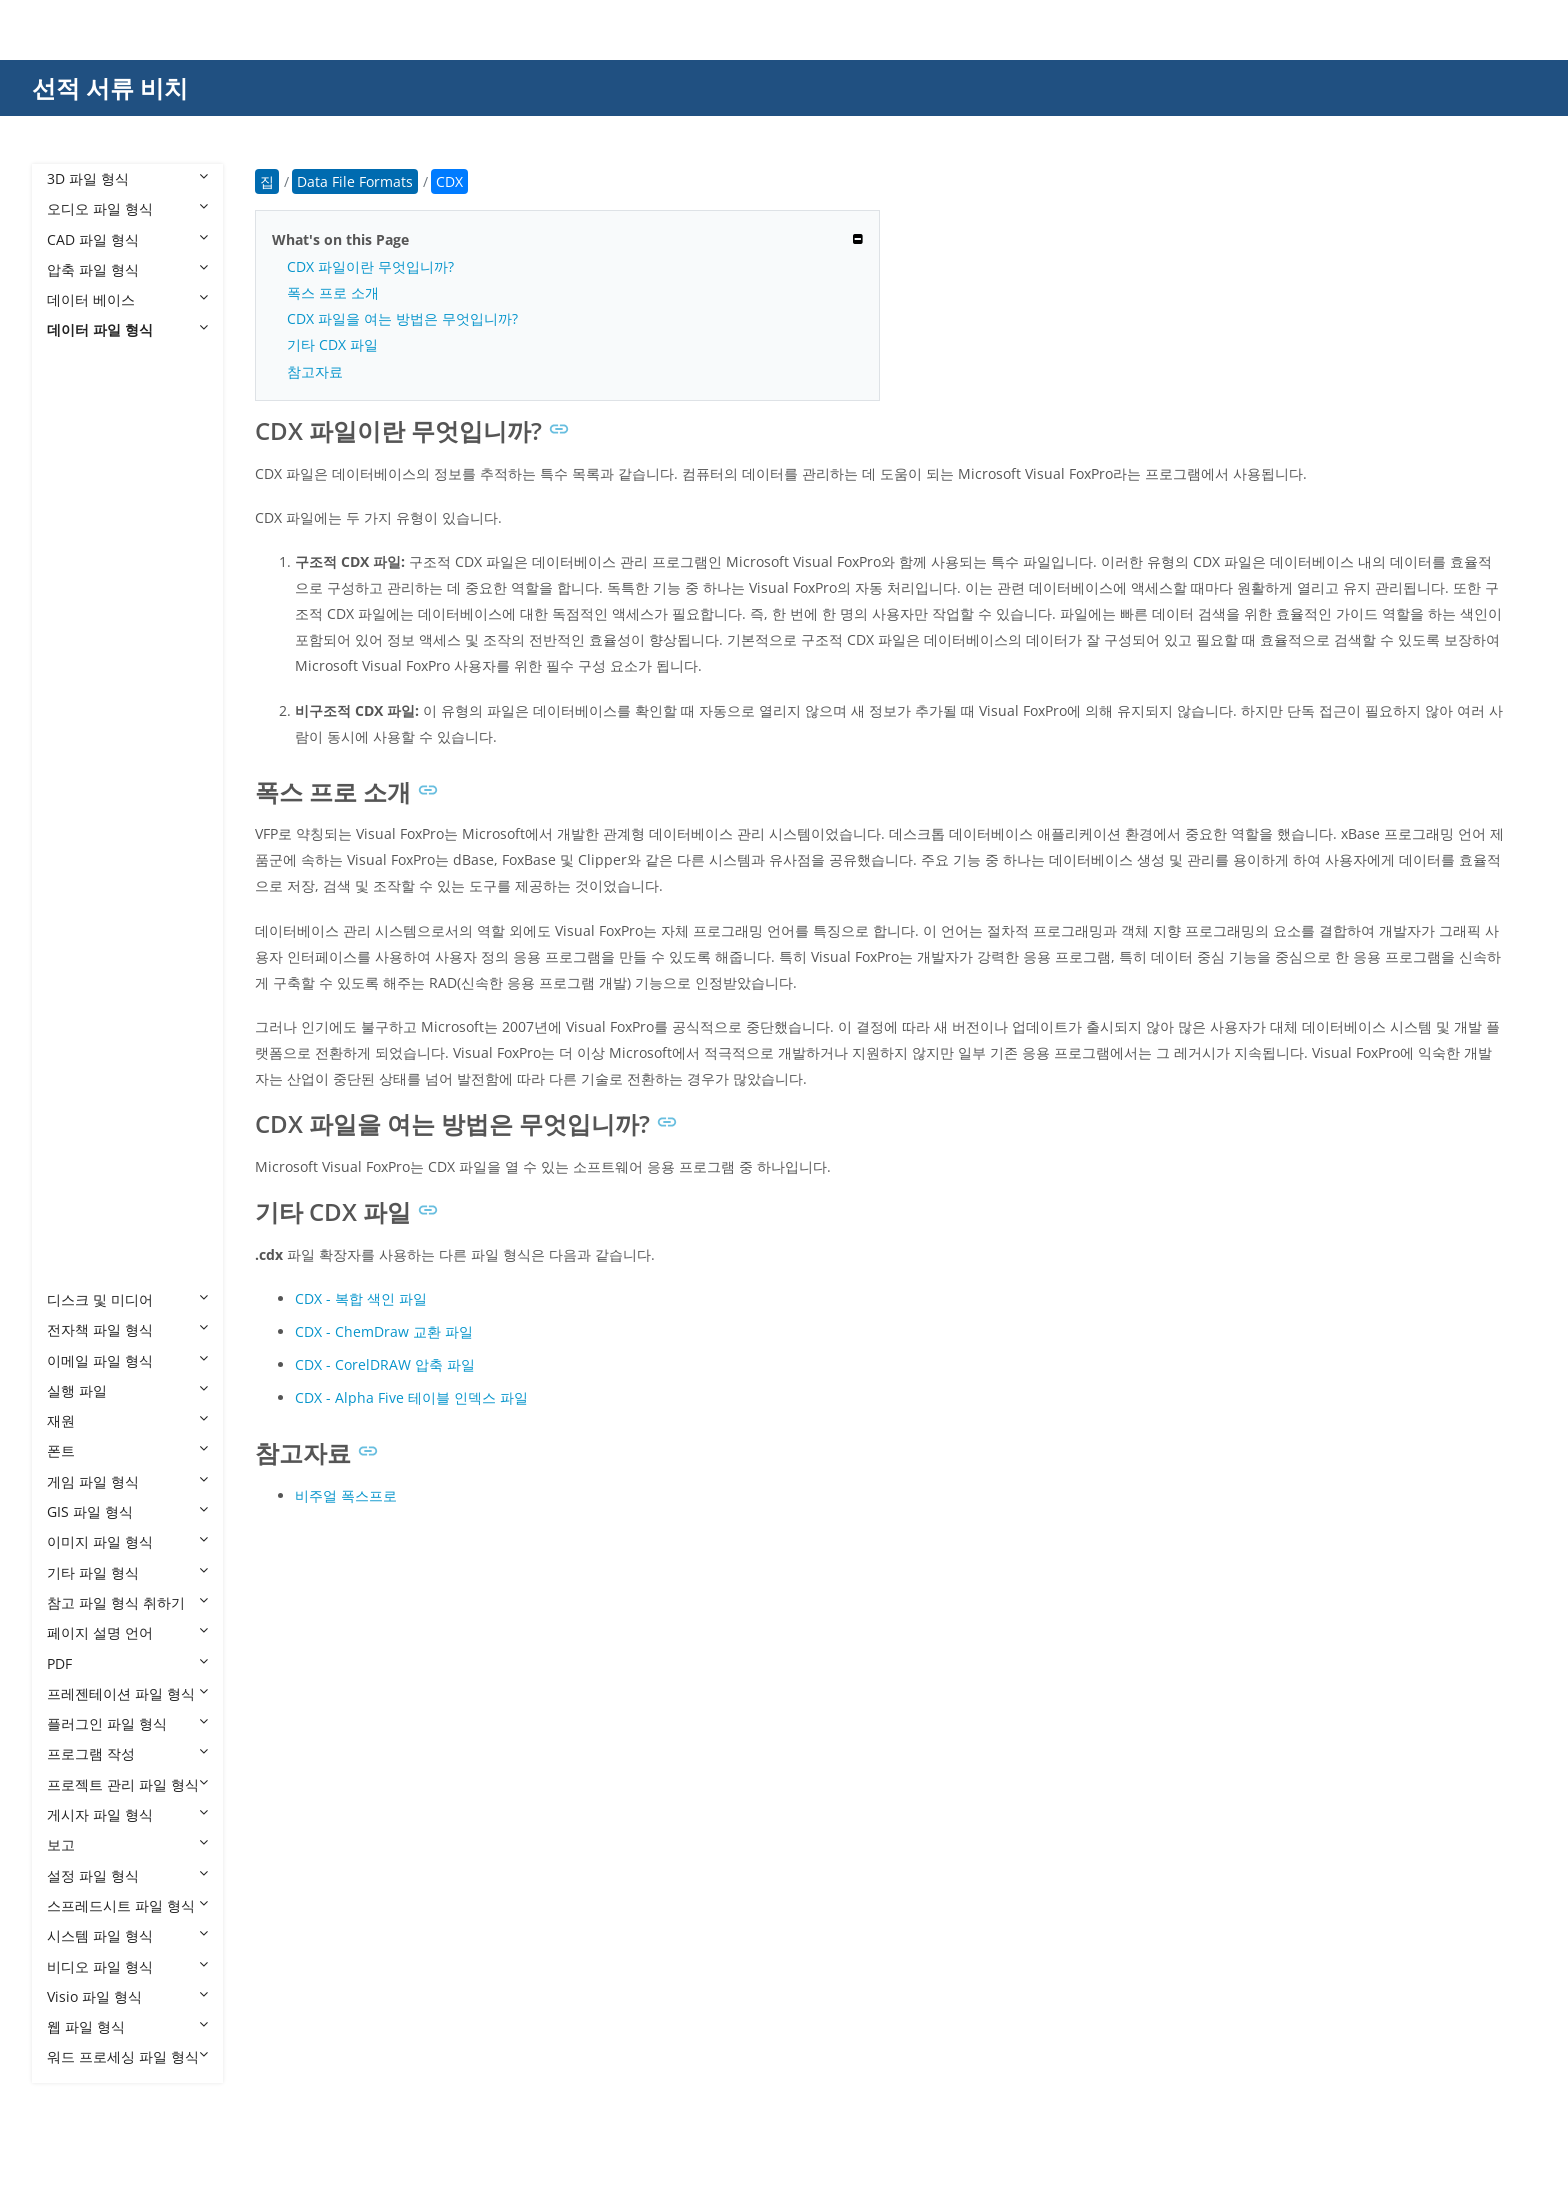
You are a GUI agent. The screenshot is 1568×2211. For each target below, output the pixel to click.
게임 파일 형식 (127, 1481)
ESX (79, 663)
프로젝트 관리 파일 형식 (127, 1784)
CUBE (85, 572)
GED (81, 754)
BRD (81, 390)
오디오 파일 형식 (127, 208)
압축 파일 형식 (127, 269)
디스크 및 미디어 (127, 1299)
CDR (81, 451)
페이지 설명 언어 (127, 1632)
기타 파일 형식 (127, 1572)
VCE (79, 1178)
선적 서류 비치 (110, 87)
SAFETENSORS (114, 996)
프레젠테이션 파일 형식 (127, 1693)
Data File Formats (125, 360)
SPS (79, 1026)
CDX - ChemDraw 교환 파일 (384, 1331)
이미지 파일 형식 (127, 1541)
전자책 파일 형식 (127, 1329)
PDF (127, 1663)
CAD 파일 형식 (127, 239)
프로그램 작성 (127, 1753)
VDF (79, 1238)
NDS (81, 905)
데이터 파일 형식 (127, 329)
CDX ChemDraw (119, 511)
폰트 (127, 1450)
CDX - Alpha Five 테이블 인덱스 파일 (411, 1397)
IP (73, 845)
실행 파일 (127, 1390)
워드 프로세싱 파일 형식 (127, 2056)
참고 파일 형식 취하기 (127, 1602)
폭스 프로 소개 (333, 292)
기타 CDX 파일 (332, 344)
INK (79, 784)
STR (79, 1057)
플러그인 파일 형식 (127, 1723)
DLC (80, 602)
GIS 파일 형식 (127, 1511)
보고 (127, 1844)
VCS (79, 1208)
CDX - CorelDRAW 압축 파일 (385, 1364)
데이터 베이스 (127, 299)
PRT (79, 966)
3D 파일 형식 (127, 178)
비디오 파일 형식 (127, 1966)
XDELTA (92, 1269)
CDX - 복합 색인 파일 (361, 1298)
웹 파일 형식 (127, 2026)
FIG (77, 693)
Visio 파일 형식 (127, 1996)
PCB (80, 935)
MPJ (79, 875)
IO (74, 814)
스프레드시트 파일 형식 (127, 1905)
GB (76, 723)
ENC (81, 632)
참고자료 (315, 371)
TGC (80, 1087)
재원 (127, 1420)
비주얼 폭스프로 (346, 1495)
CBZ (80, 420)
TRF (79, 1148)
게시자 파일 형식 (127, 1814)
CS (75, 542)
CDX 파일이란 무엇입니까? (370, 266)
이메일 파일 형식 (127, 1360)
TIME (83, 1117)
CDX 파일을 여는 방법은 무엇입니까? (402, 318)
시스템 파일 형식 (127, 1935)
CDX (81, 481)
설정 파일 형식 (127, 1875)
